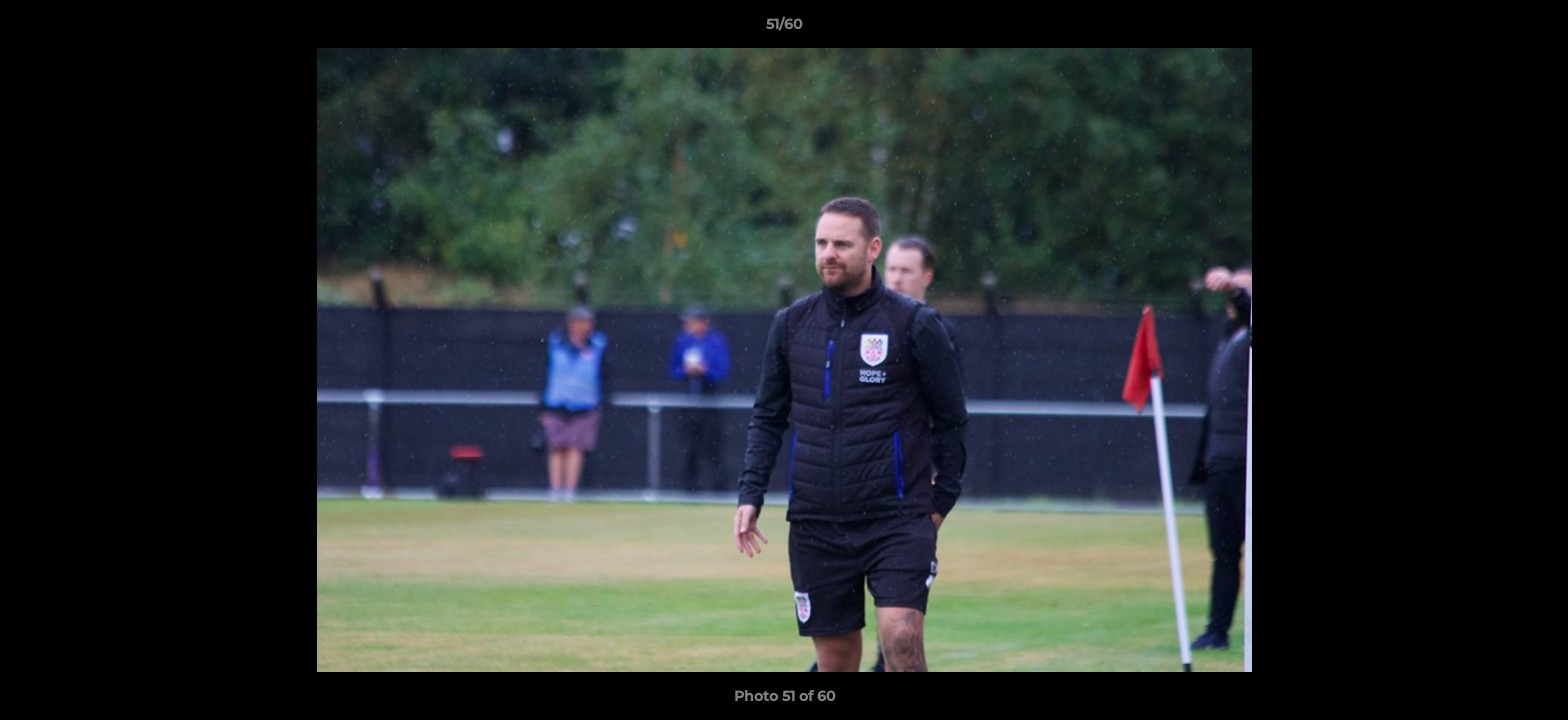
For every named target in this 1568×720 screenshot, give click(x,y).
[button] (1532, 29)
